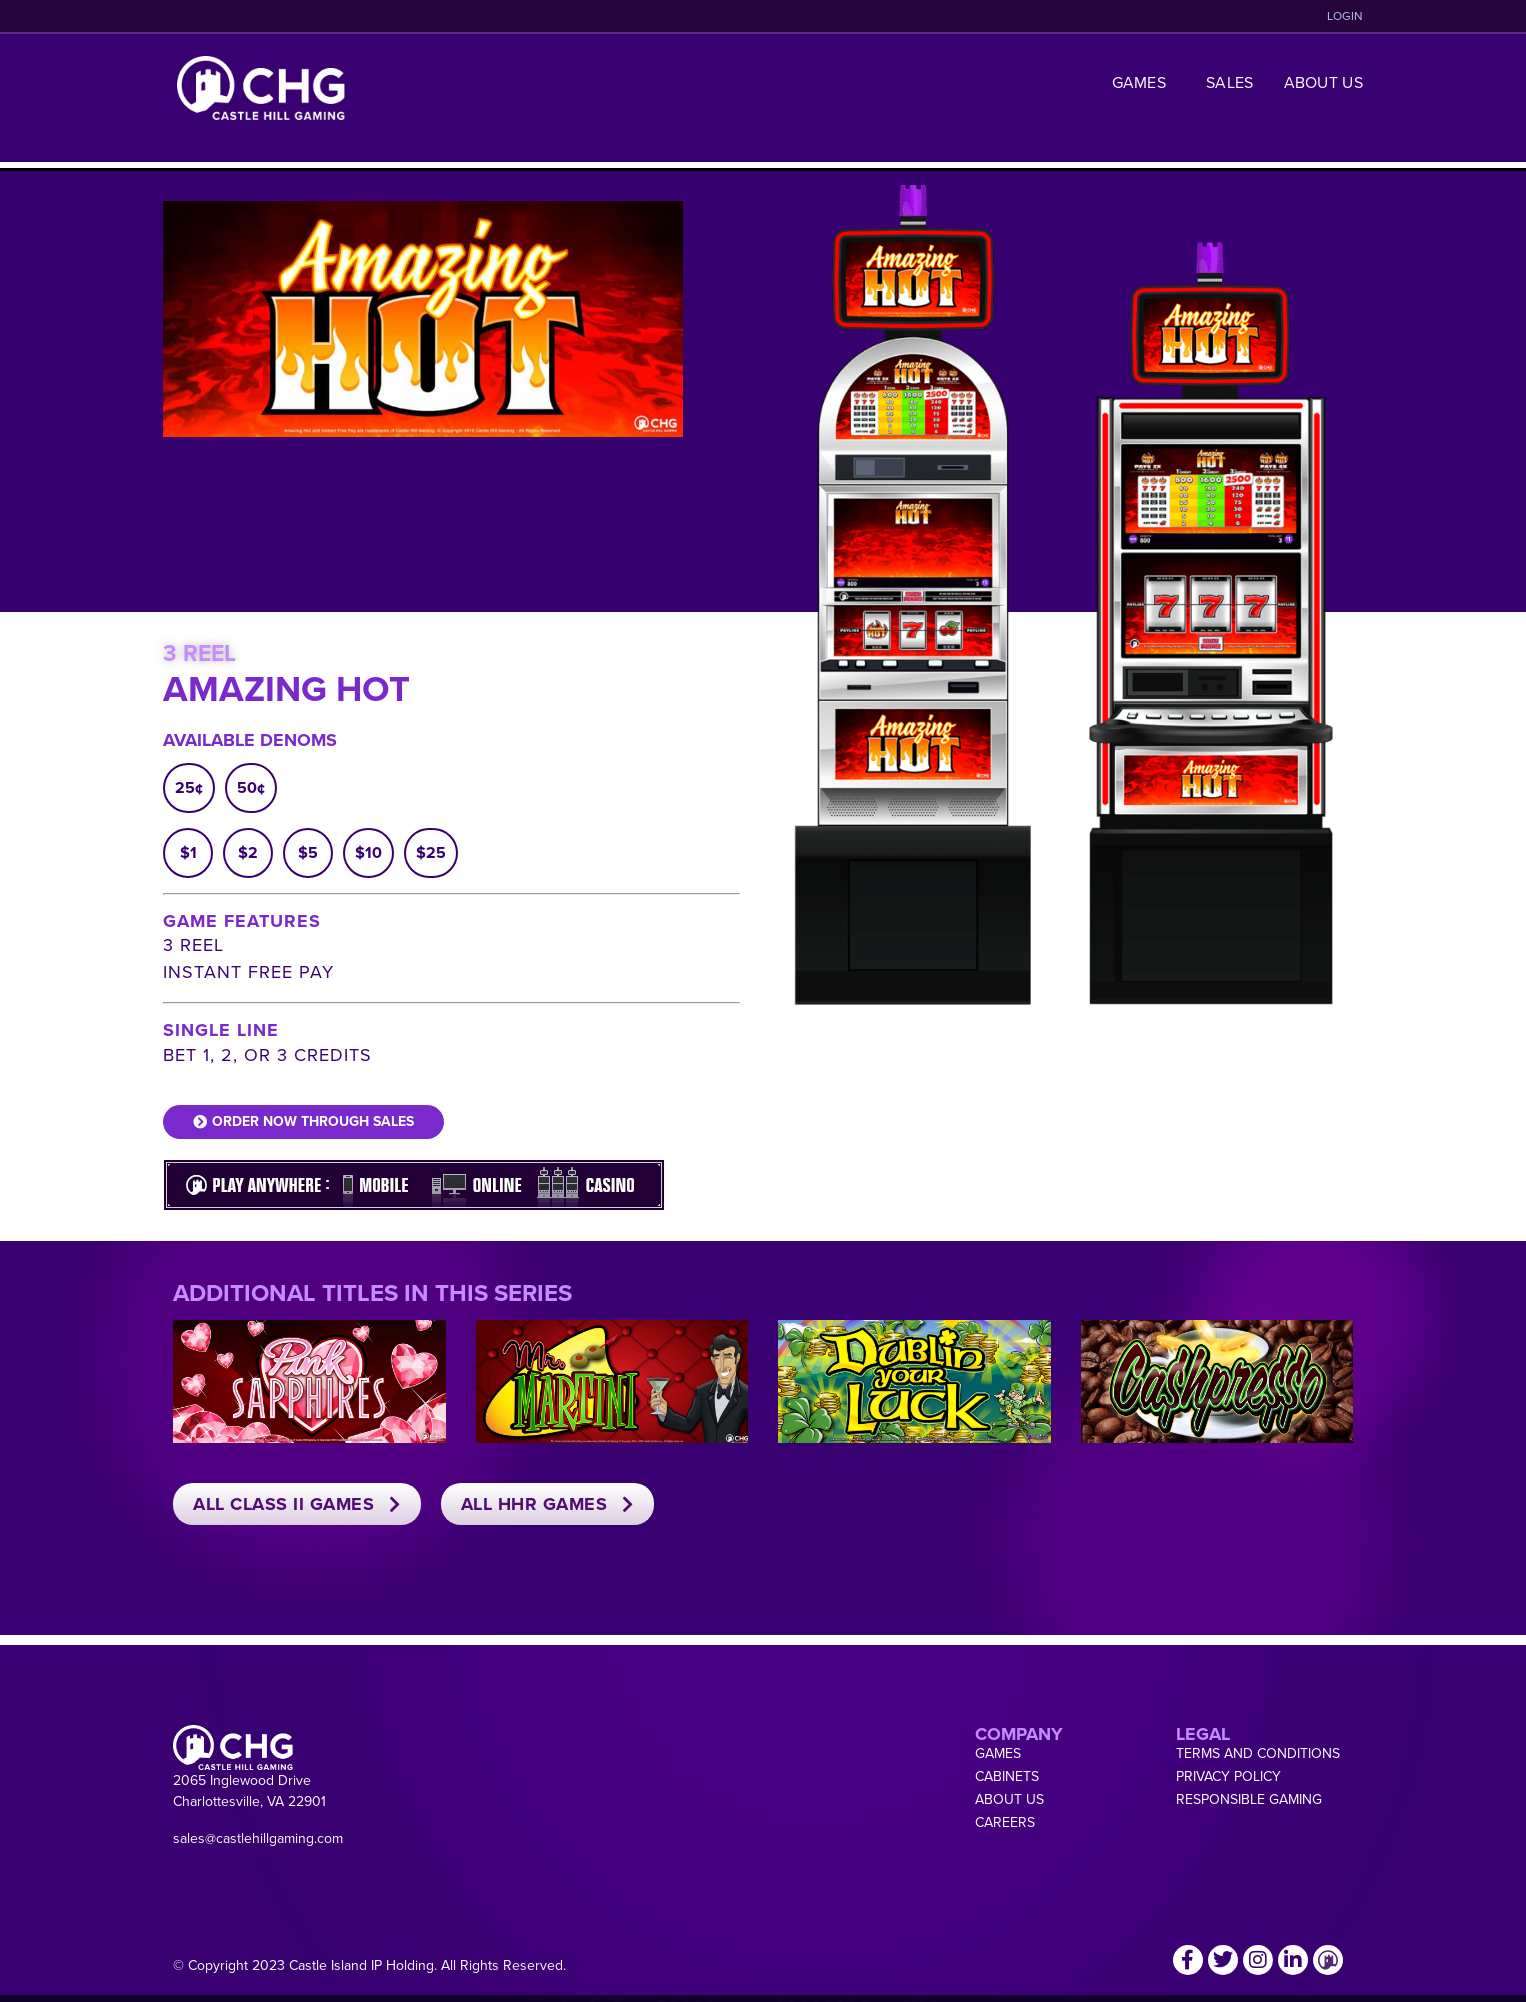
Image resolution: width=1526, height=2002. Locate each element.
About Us (1323, 82)
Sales (1230, 82)
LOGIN (1345, 16)
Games (1144, 82)
